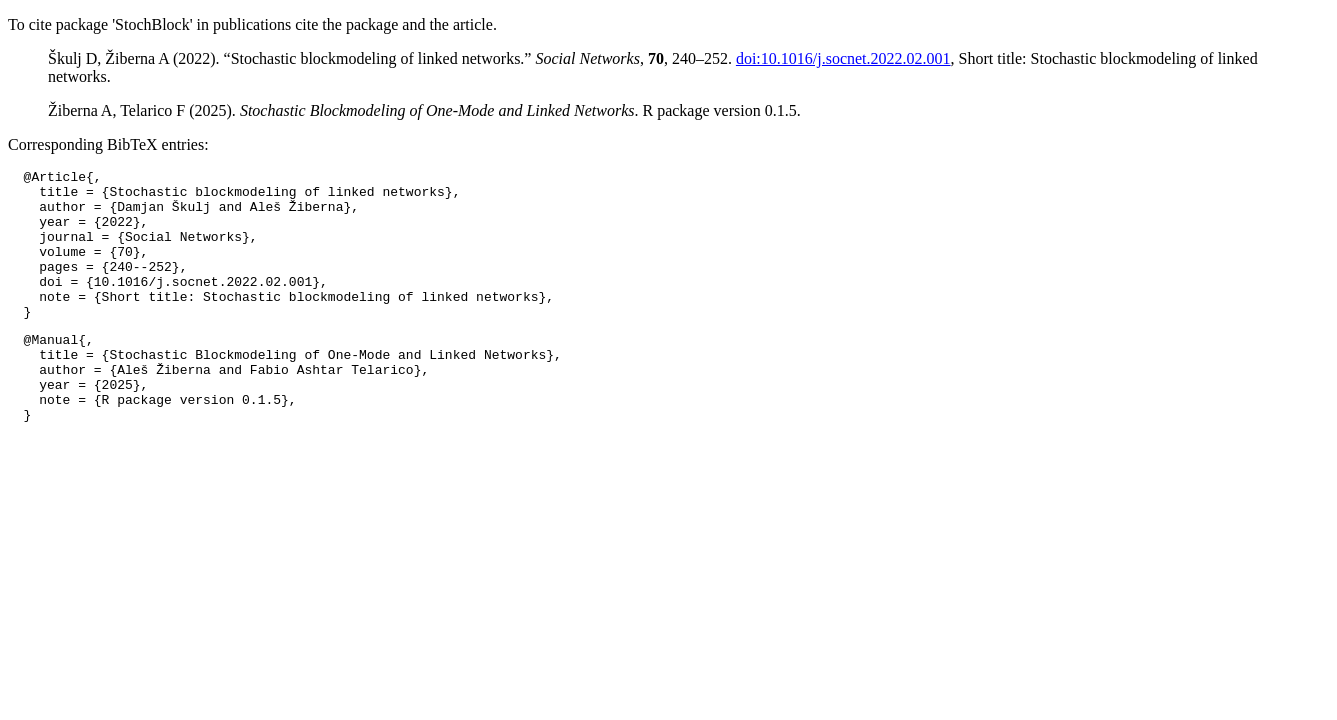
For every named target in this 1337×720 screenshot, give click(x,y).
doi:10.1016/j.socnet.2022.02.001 (843, 58)
